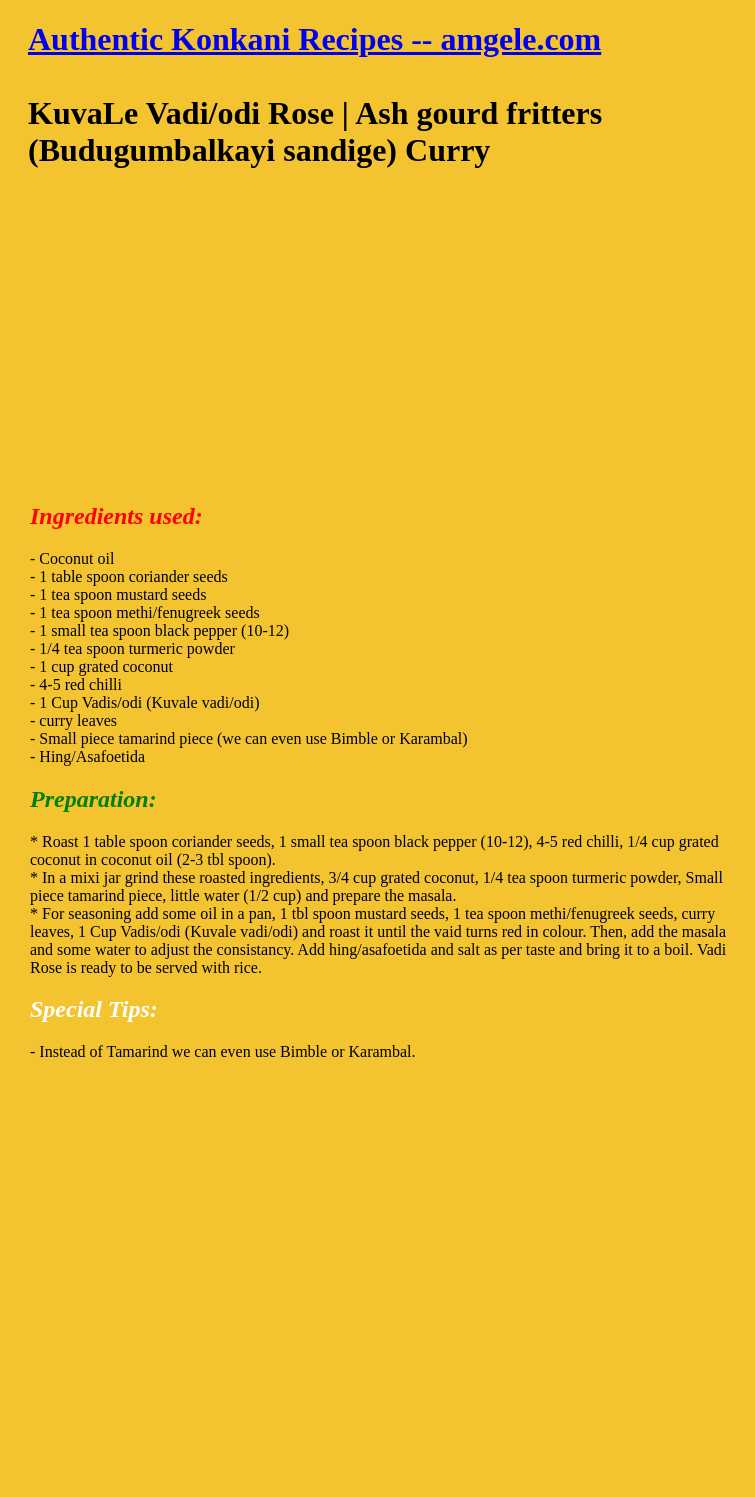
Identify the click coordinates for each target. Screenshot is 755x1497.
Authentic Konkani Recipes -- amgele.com (314, 39)
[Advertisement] (377, 343)
